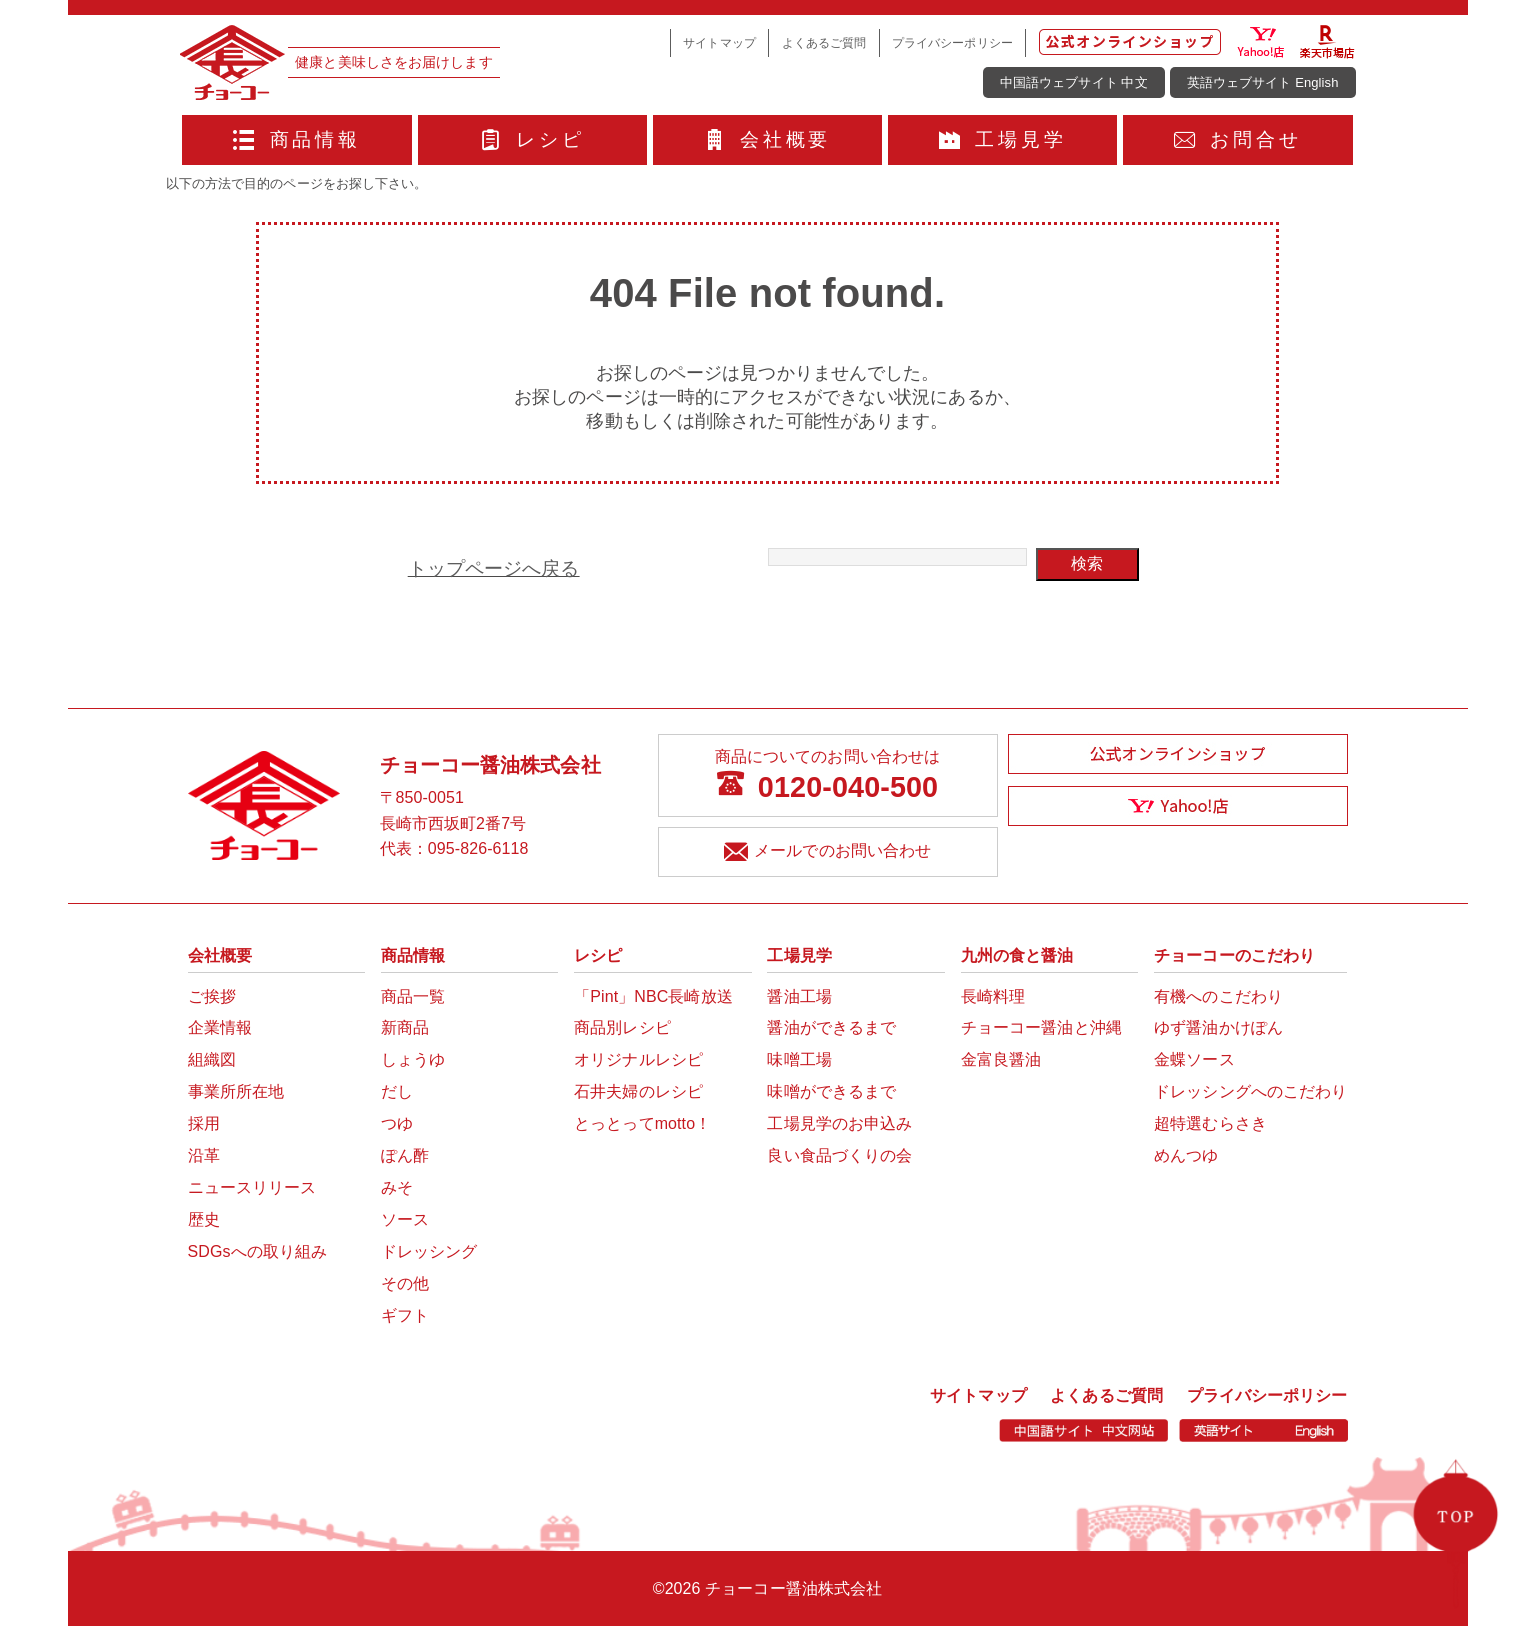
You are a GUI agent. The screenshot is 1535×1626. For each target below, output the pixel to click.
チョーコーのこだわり (1234, 955)
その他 (405, 1283)
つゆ (397, 1123)
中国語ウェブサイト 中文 (1074, 82)
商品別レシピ (622, 1027)
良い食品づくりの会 (839, 1155)
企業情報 (220, 1027)
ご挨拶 (212, 996)
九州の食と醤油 (1017, 955)
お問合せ (1238, 139)
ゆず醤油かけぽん (1218, 1027)
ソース (405, 1219)
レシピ (532, 139)
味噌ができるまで (831, 1091)
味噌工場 (799, 1059)
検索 (1087, 563)
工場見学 (1003, 139)
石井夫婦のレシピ (638, 1091)
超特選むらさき (1210, 1123)
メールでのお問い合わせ (827, 853)
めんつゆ (1186, 1155)
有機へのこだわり (1218, 996)
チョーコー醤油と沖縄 (1041, 1027)
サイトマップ (719, 42)
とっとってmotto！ (642, 1123)
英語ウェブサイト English (1263, 82)
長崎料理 (993, 996)
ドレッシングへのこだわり (1250, 1091)
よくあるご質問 (824, 42)
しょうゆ (413, 1059)
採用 (204, 1123)
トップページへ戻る (494, 568)
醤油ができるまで (831, 1027)
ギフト (405, 1315)
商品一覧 (413, 996)
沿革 (204, 1155)
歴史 (204, 1219)
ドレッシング (429, 1251)
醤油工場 (799, 996)
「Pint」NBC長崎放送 (653, 996)
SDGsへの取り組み (258, 1251)
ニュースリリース (252, 1187)
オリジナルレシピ (638, 1059)
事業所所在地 (236, 1091)
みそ (397, 1187)
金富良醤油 (1001, 1059)
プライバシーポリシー (952, 42)
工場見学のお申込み (839, 1123)
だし (397, 1091)
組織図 (212, 1059)
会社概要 (768, 139)
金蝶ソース (1194, 1059)
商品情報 (297, 139)
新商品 (405, 1027)
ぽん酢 (405, 1155)
